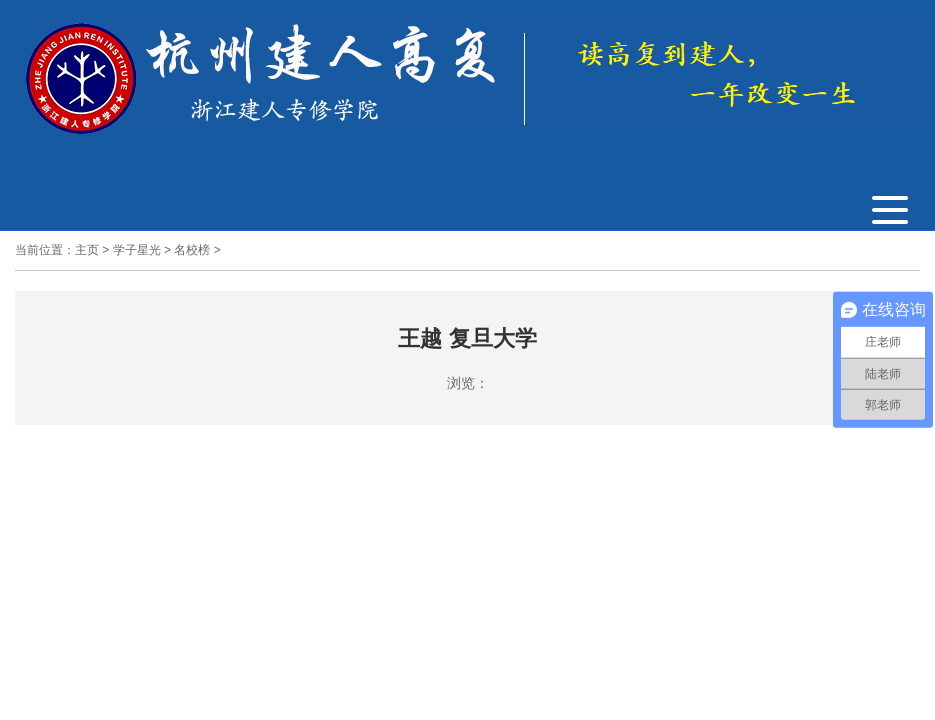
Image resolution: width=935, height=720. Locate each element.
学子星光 (137, 250)
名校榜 (192, 250)
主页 (87, 250)
